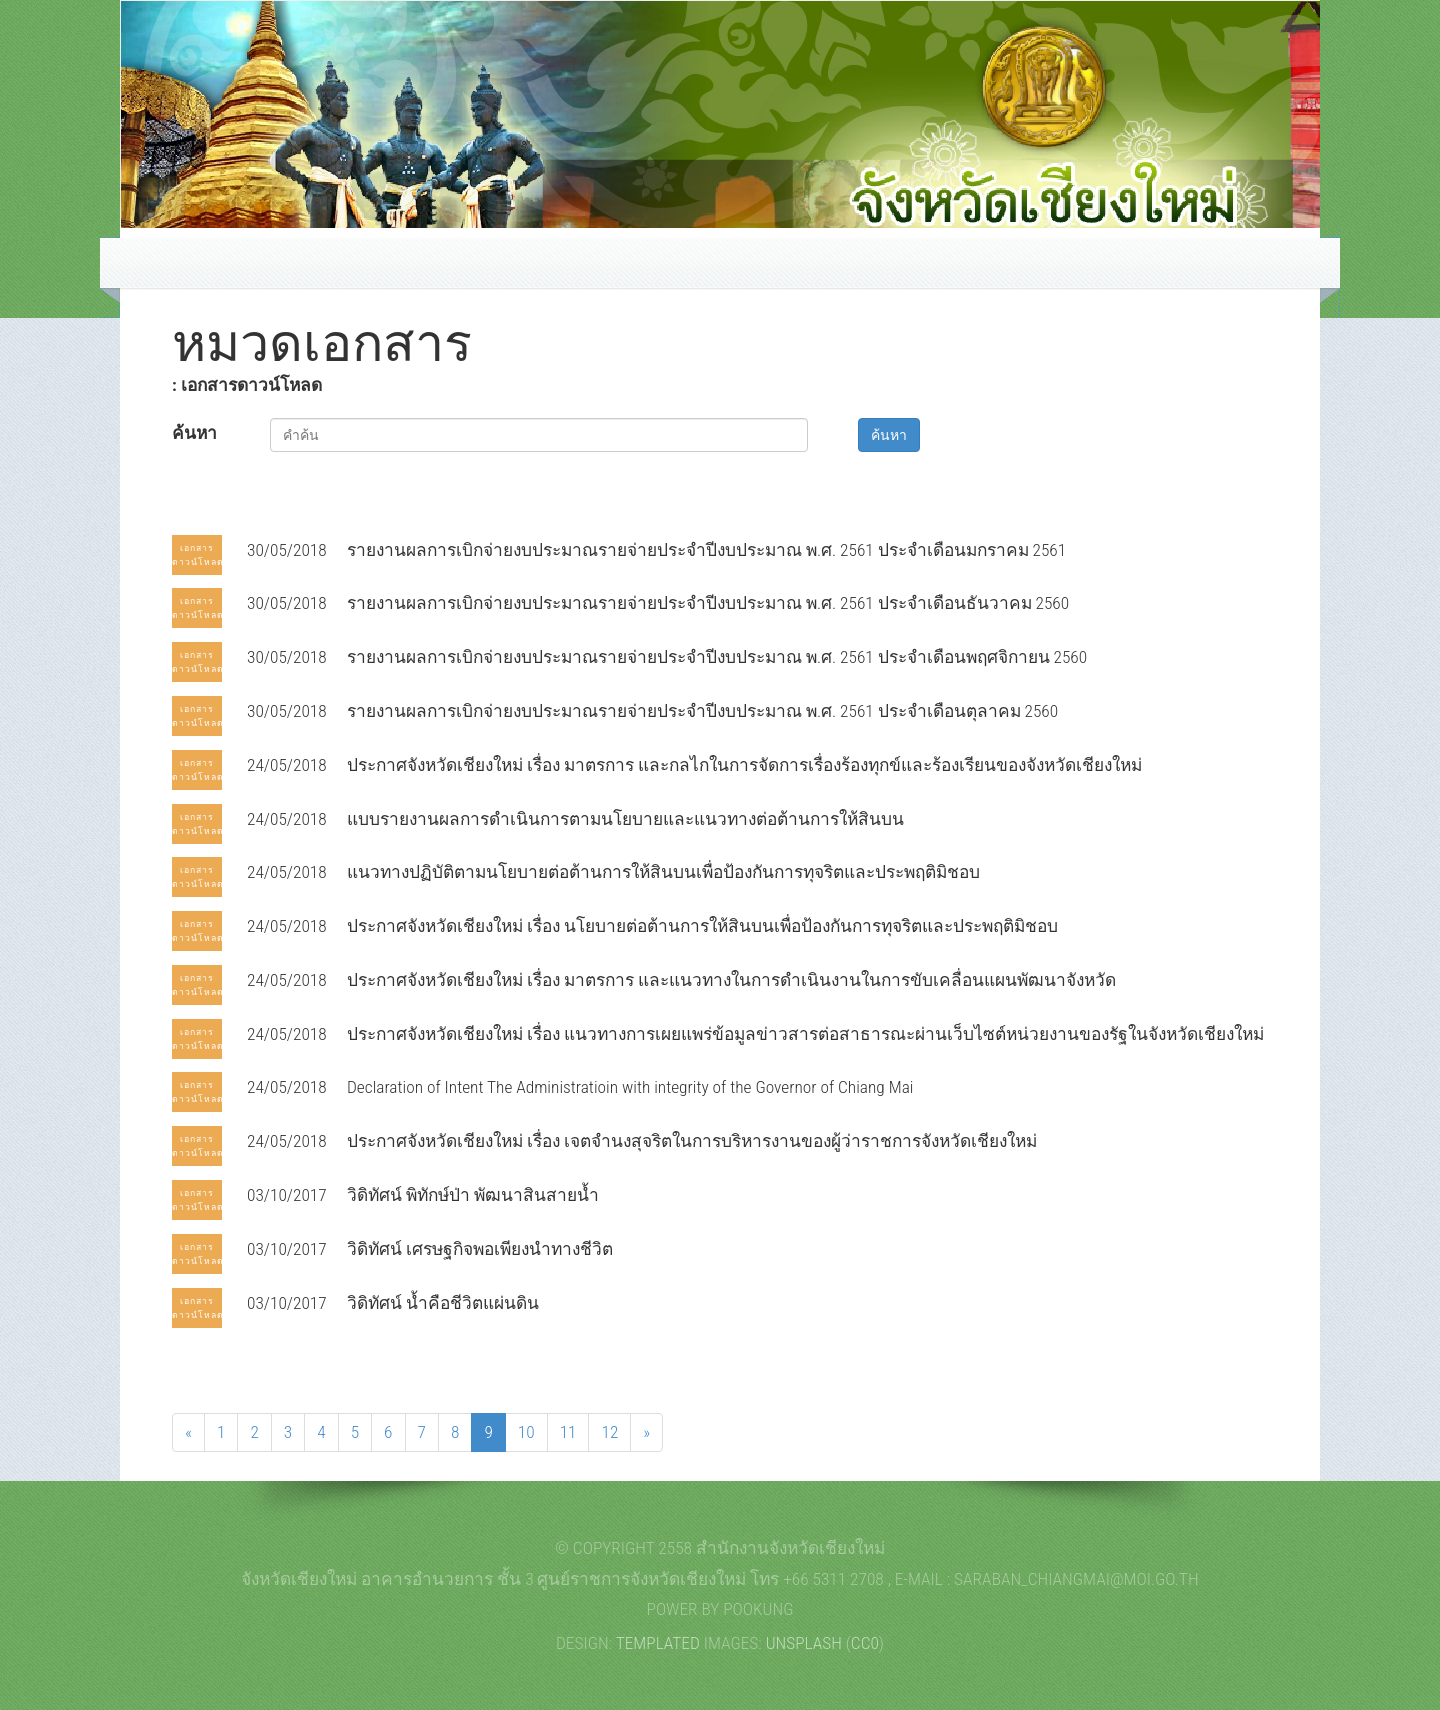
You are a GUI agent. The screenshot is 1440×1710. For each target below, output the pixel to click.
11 (568, 1432)
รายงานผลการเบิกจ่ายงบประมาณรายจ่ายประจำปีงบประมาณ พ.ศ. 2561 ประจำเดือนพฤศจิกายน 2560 (717, 657)
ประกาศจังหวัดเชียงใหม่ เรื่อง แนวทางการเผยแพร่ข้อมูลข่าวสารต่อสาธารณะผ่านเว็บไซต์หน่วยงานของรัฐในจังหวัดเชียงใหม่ (805, 1034)
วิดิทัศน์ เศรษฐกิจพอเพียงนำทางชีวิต (480, 1249)
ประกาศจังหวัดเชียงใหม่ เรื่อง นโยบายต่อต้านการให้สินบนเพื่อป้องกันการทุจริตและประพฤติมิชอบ (702, 926)
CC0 (865, 1643)
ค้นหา (194, 433)
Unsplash (804, 1643)
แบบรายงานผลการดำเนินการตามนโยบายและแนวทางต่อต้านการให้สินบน (625, 819)
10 (526, 1432)
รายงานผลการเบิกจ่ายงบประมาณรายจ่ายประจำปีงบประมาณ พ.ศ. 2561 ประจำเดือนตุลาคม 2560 (702, 711)
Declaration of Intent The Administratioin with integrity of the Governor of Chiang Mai (630, 1087)
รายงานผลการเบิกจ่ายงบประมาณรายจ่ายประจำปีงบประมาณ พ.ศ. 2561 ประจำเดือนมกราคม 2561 (706, 550)
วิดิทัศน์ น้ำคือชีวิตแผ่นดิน (443, 1303)
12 (609, 1432)
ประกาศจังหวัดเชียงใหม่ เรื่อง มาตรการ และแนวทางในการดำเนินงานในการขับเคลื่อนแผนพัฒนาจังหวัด (731, 980)
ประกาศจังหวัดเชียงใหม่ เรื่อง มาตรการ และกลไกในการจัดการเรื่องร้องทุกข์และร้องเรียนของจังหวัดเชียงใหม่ (744, 765)
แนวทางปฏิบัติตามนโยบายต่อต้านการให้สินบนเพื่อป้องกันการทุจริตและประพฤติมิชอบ (663, 872)
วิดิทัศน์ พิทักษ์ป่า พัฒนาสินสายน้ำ (473, 1195)
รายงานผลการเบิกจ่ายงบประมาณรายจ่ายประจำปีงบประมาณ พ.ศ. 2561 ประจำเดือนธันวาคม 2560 (708, 603)
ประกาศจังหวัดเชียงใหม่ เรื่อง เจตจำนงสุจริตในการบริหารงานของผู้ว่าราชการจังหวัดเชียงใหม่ (692, 1141)
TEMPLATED (658, 1643)
